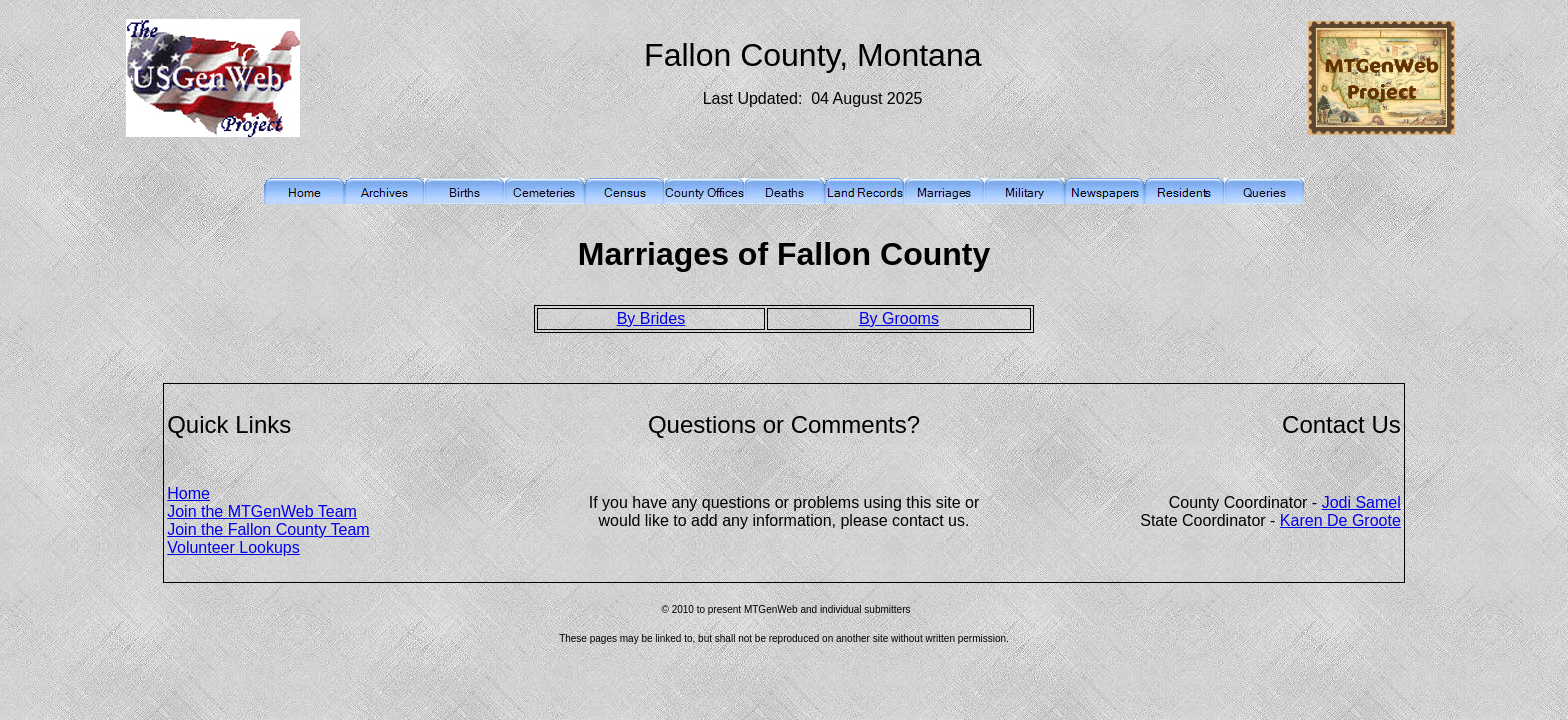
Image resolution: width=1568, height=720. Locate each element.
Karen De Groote (1340, 520)
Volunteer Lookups (233, 547)
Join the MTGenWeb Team (262, 511)
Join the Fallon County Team (268, 529)
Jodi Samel (1361, 502)
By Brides (651, 318)
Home (188, 493)
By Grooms (899, 318)
